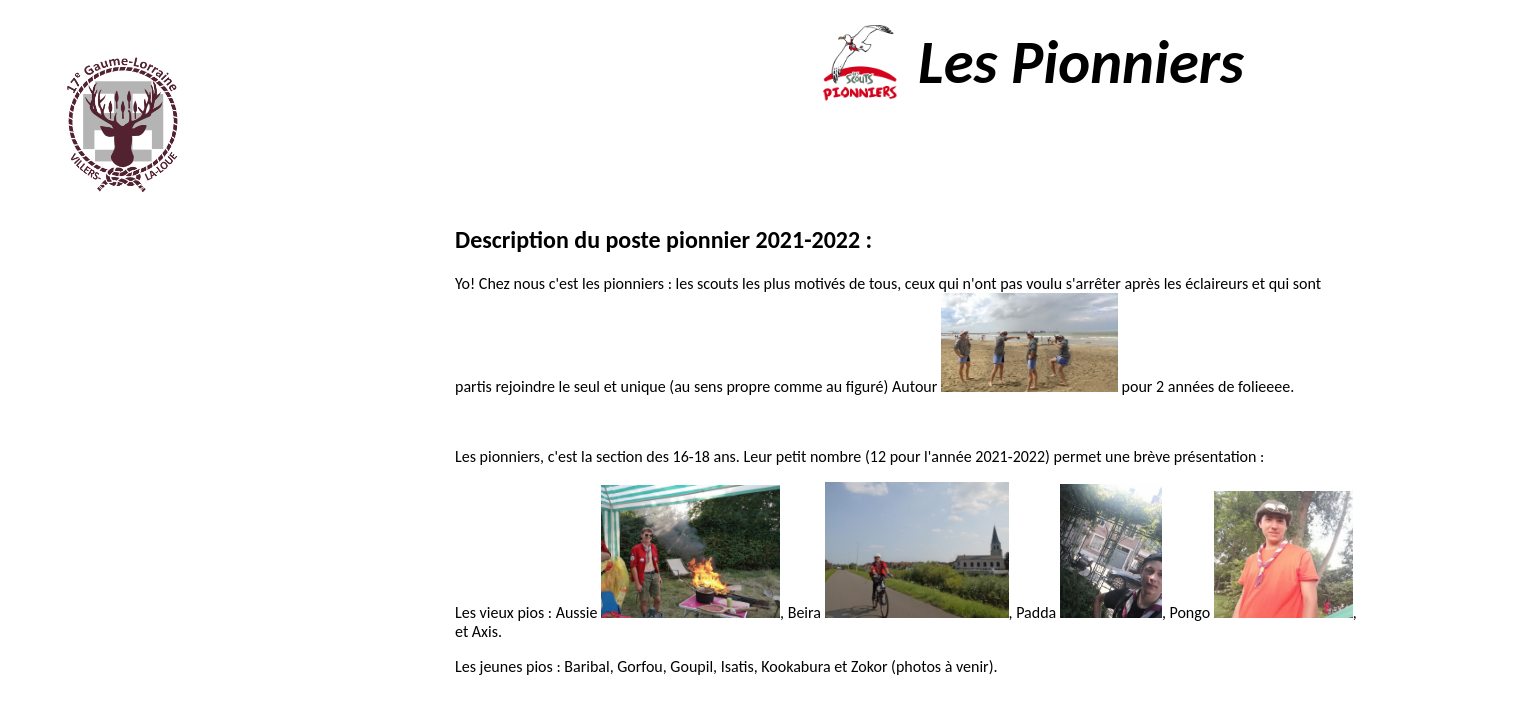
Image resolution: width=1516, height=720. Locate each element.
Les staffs (133, 382)
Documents (100, 517)
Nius (1096, 707)
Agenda (129, 427)
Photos (123, 472)
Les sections (133, 337)
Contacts (108, 562)
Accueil (160, 292)
